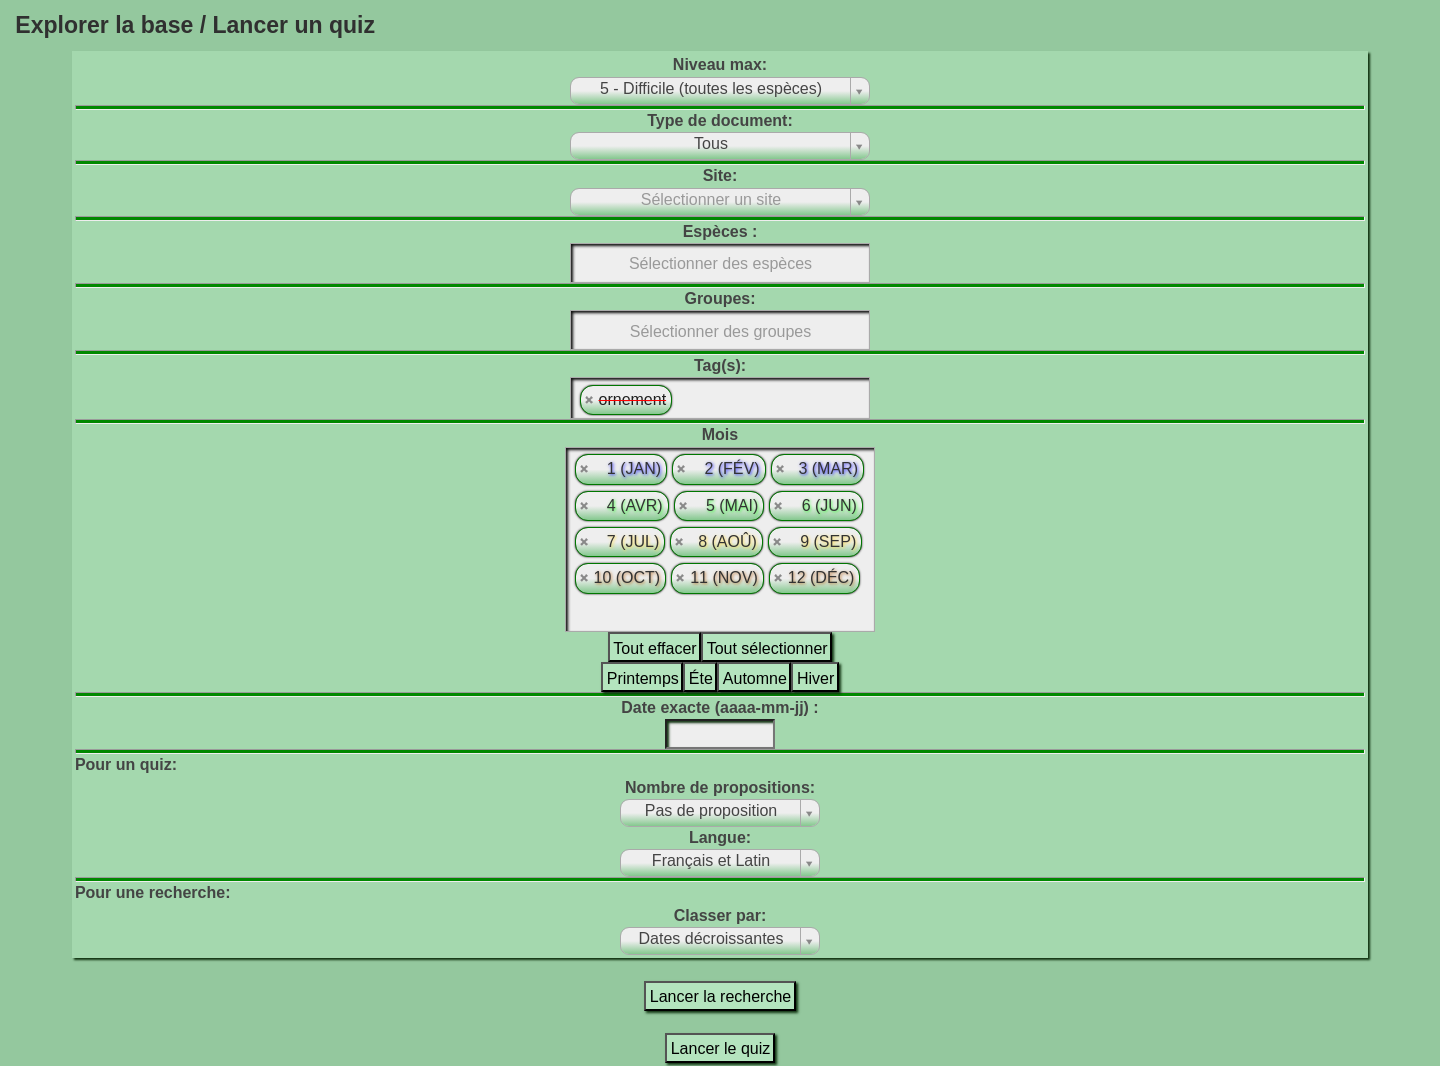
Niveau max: (720, 64)
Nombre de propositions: (720, 787)
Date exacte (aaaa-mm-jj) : (719, 707)
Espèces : (720, 231)
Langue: (720, 837)
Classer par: (720, 915)
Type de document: (720, 120)
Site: (720, 175)
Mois (720, 434)
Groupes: (719, 298)
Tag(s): (720, 365)
